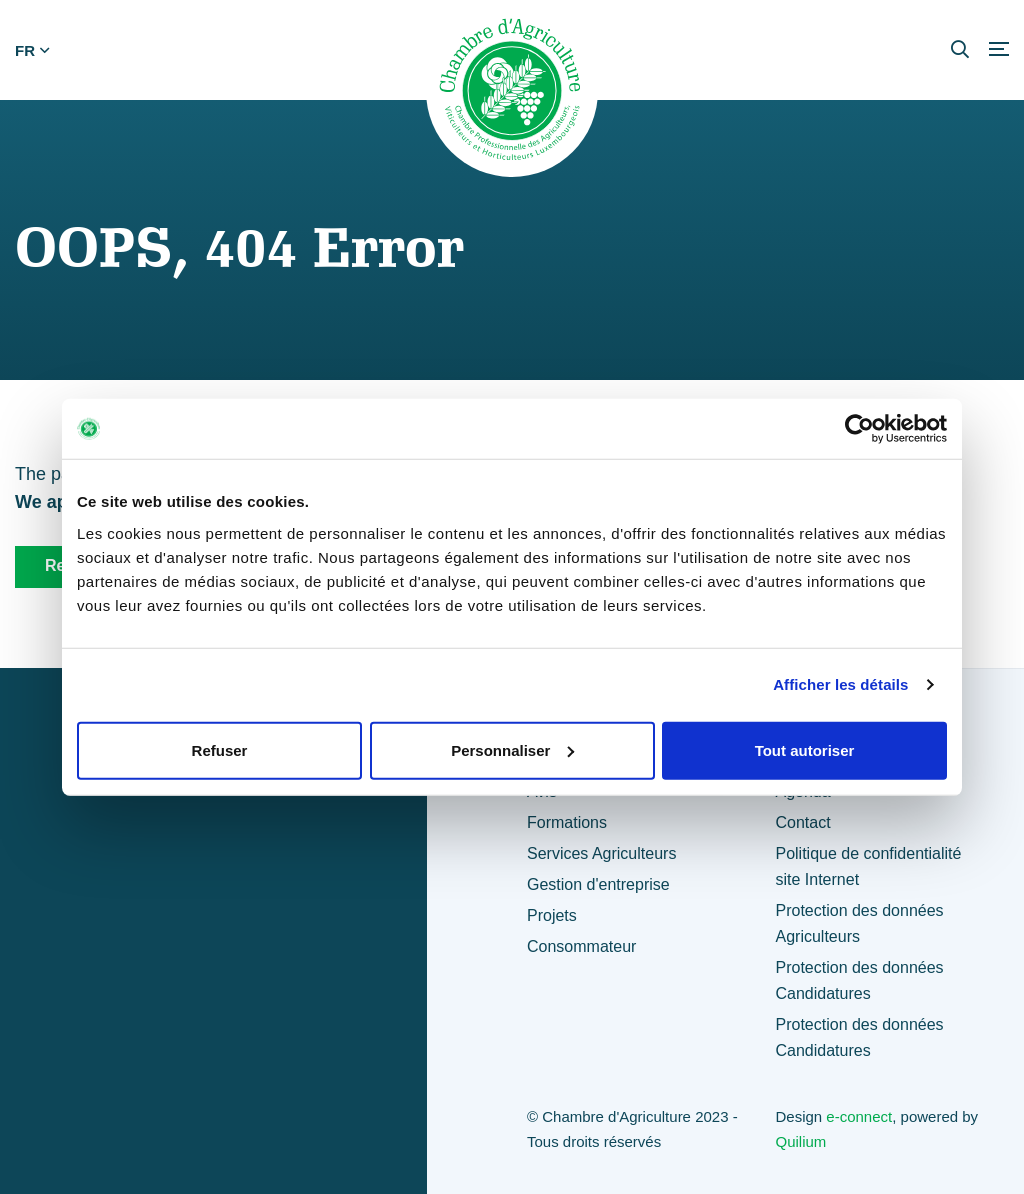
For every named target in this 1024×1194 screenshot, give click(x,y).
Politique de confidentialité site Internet (868, 866)
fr (32, 50)
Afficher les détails (840, 684)
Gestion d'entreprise (598, 884)
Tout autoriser (805, 749)
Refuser (220, 749)
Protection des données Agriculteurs (859, 923)
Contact (802, 822)
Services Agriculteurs (601, 853)
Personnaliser (512, 749)
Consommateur (581, 946)
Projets (552, 915)
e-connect (859, 1116)
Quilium (800, 1141)
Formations (567, 822)
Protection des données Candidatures (859, 980)
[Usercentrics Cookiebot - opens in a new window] (859, 429)
